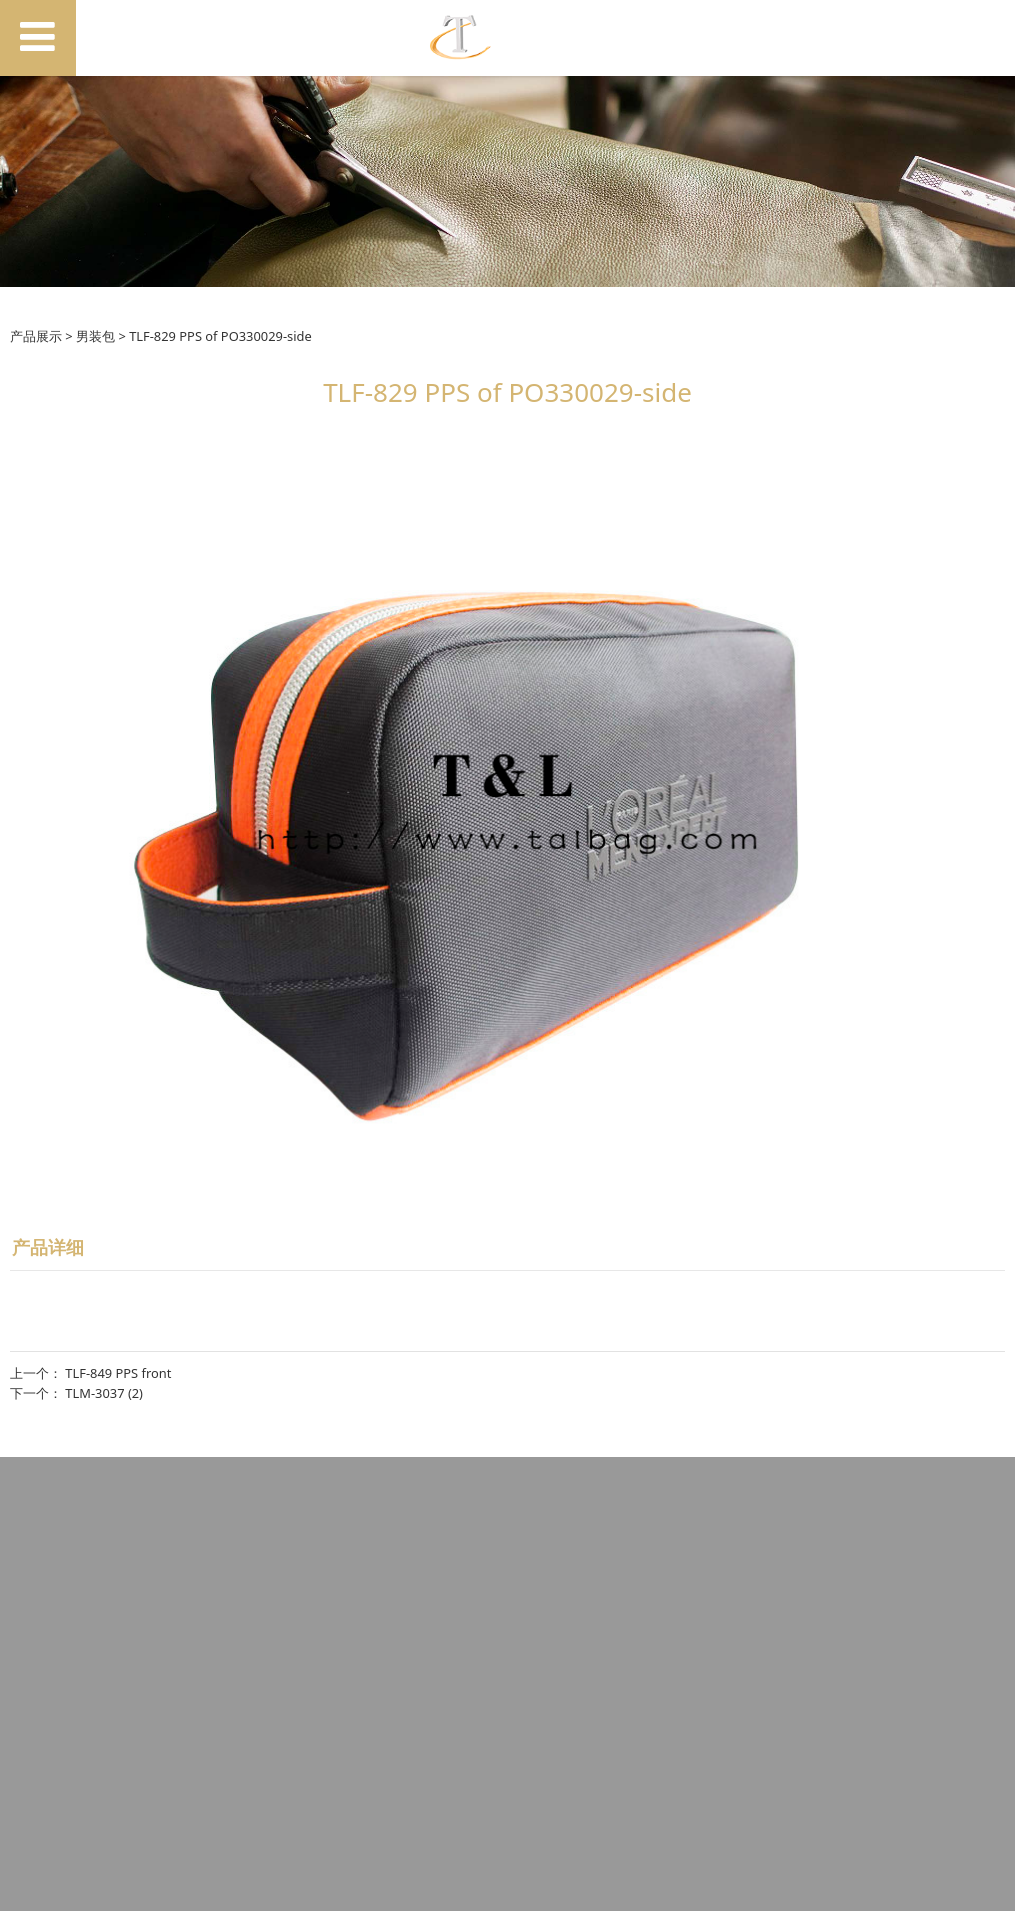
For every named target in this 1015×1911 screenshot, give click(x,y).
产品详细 (48, 1247)
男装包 (95, 336)
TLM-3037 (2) (104, 1393)
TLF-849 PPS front (118, 1373)
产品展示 (36, 336)
